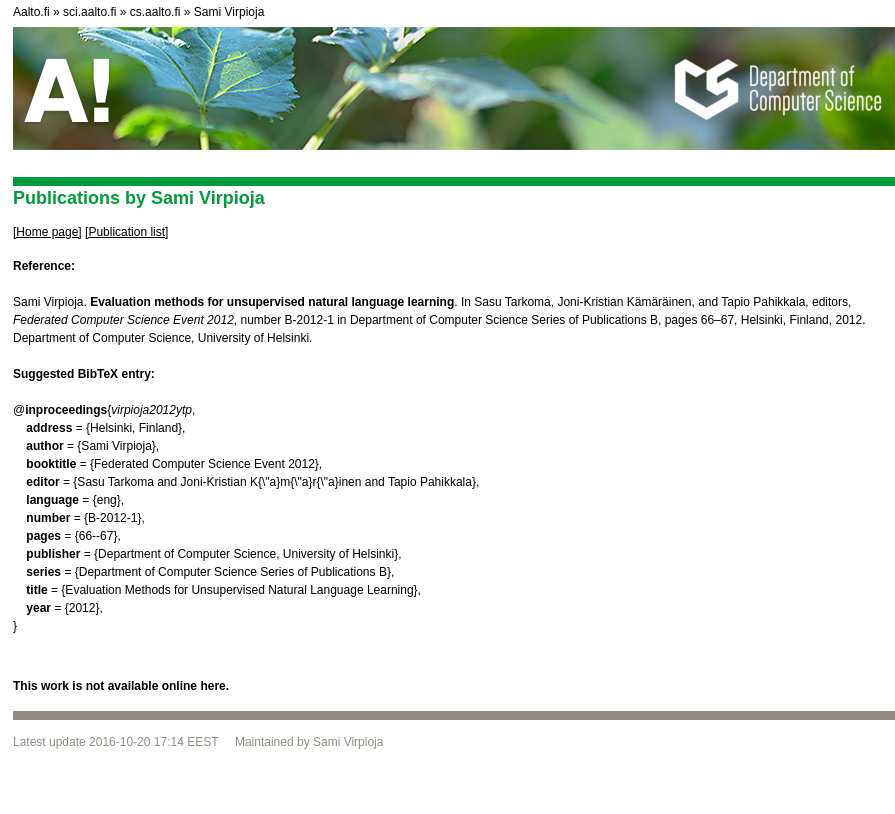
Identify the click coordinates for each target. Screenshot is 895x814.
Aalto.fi (31, 12)
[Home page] (47, 232)
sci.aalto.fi (89, 12)
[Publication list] (126, 232)
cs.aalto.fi (155, 12)
